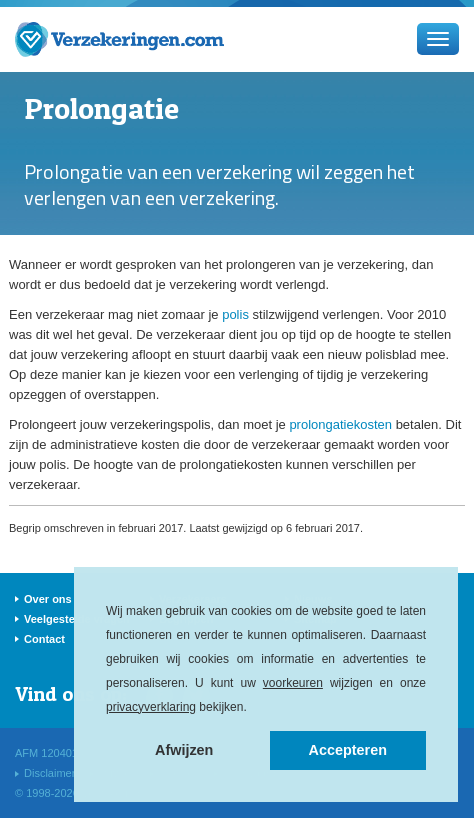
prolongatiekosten (340, 424)
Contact (44, 639)
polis (235, 314)
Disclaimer (49, 773)
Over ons (48, 599)
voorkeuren (293, 683)
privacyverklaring (151, 707)
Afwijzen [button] (184, 750)
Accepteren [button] (348, 750)
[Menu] (438, 39)
